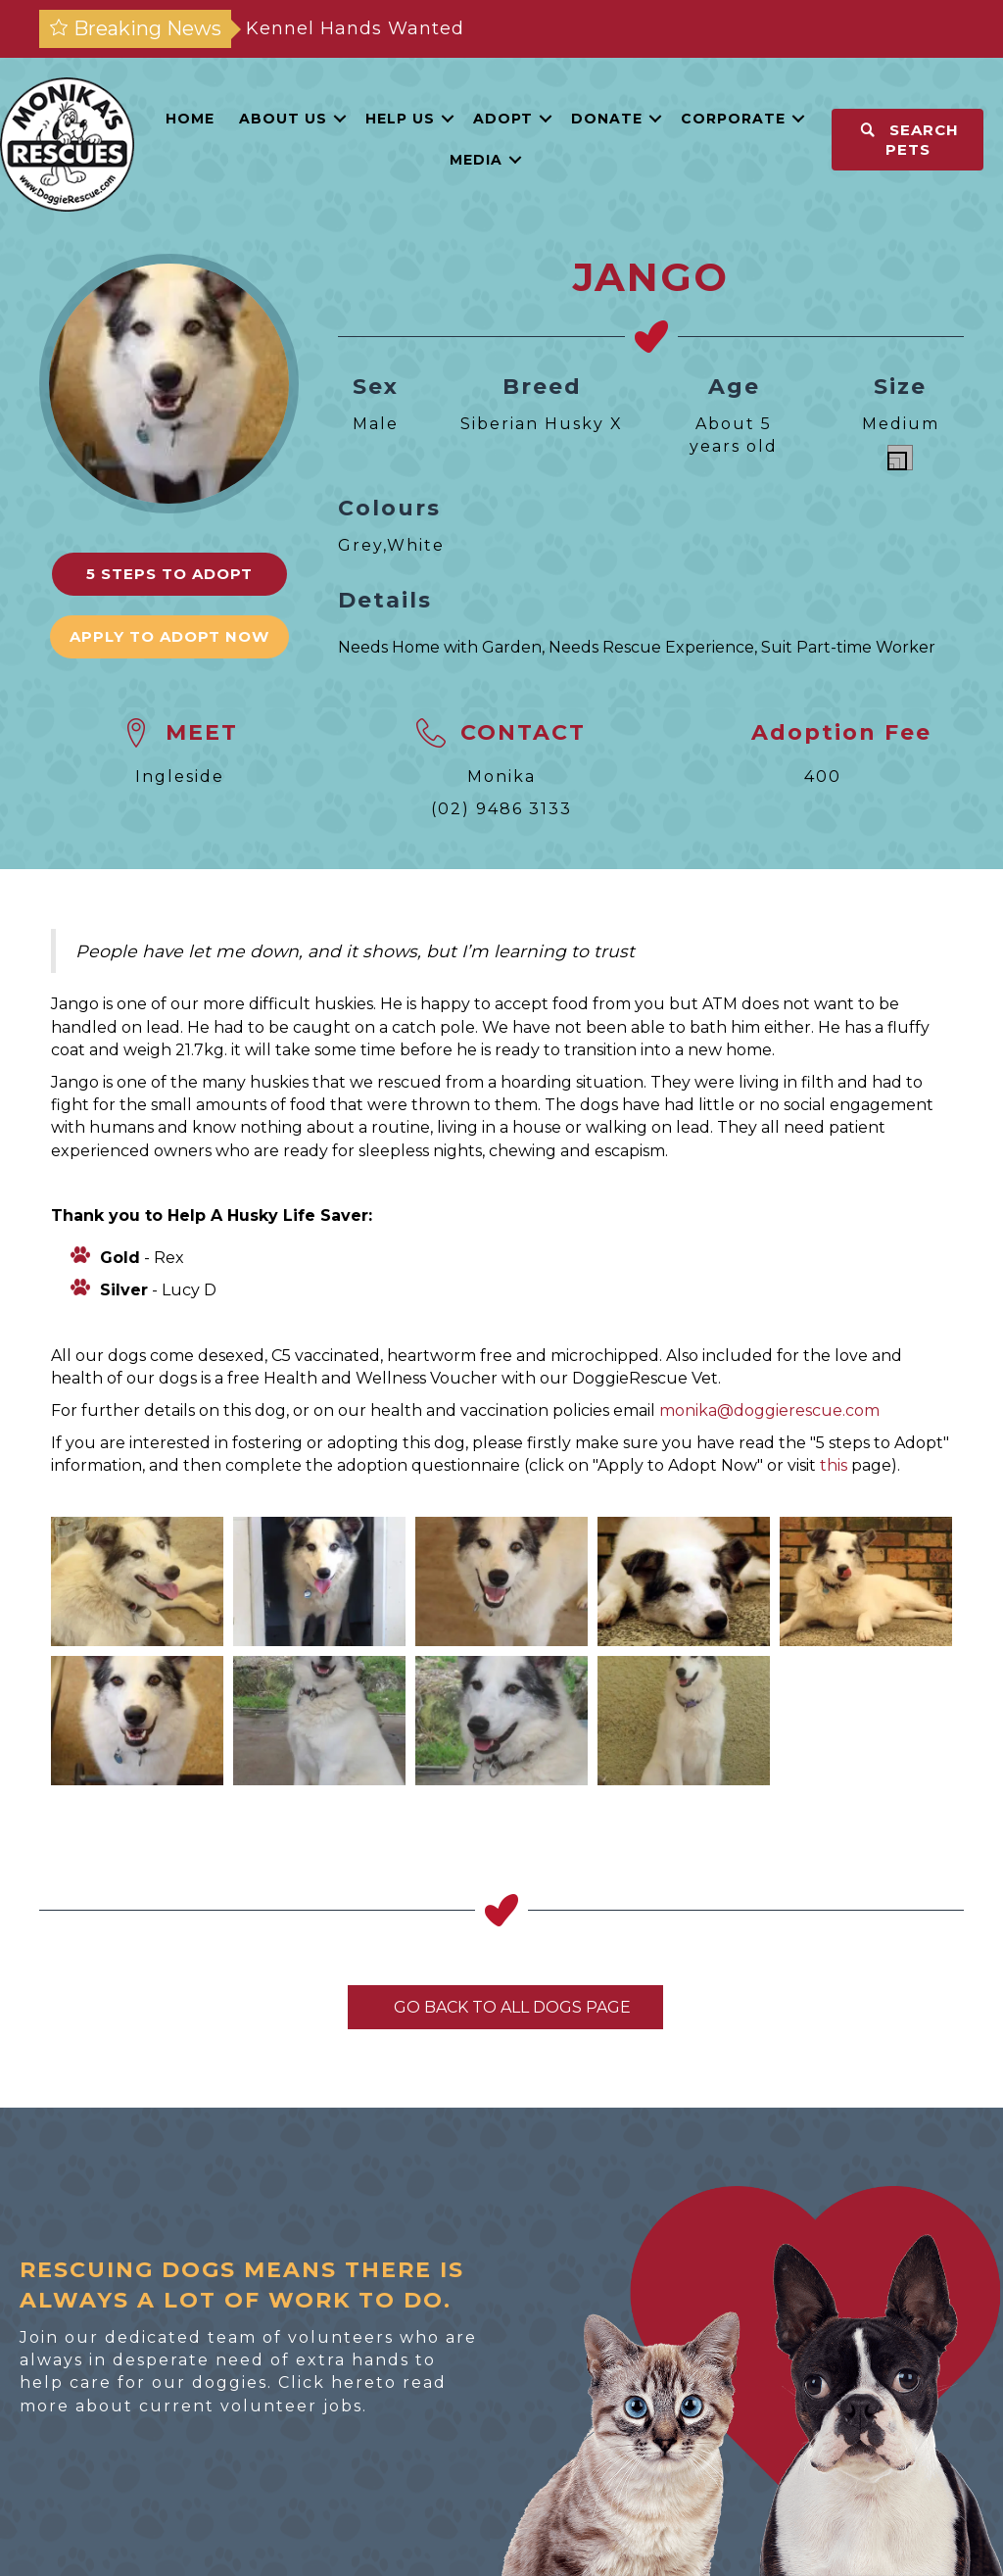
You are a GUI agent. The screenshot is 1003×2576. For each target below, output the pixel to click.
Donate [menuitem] (607, 118)
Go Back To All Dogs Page (505, 2007)
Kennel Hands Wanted (355, 28)
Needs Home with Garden (440, 647)
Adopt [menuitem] (503, 118)
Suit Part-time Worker (848, 647)
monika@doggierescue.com (769, 1410)
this (833, 1465)
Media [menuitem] (476, 160)
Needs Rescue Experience (651, 647)
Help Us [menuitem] (400, 118)
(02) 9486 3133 (501, 809)
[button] (340, 118)
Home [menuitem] (190, 118)
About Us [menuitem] (283, 118)
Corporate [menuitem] (733, 118)
